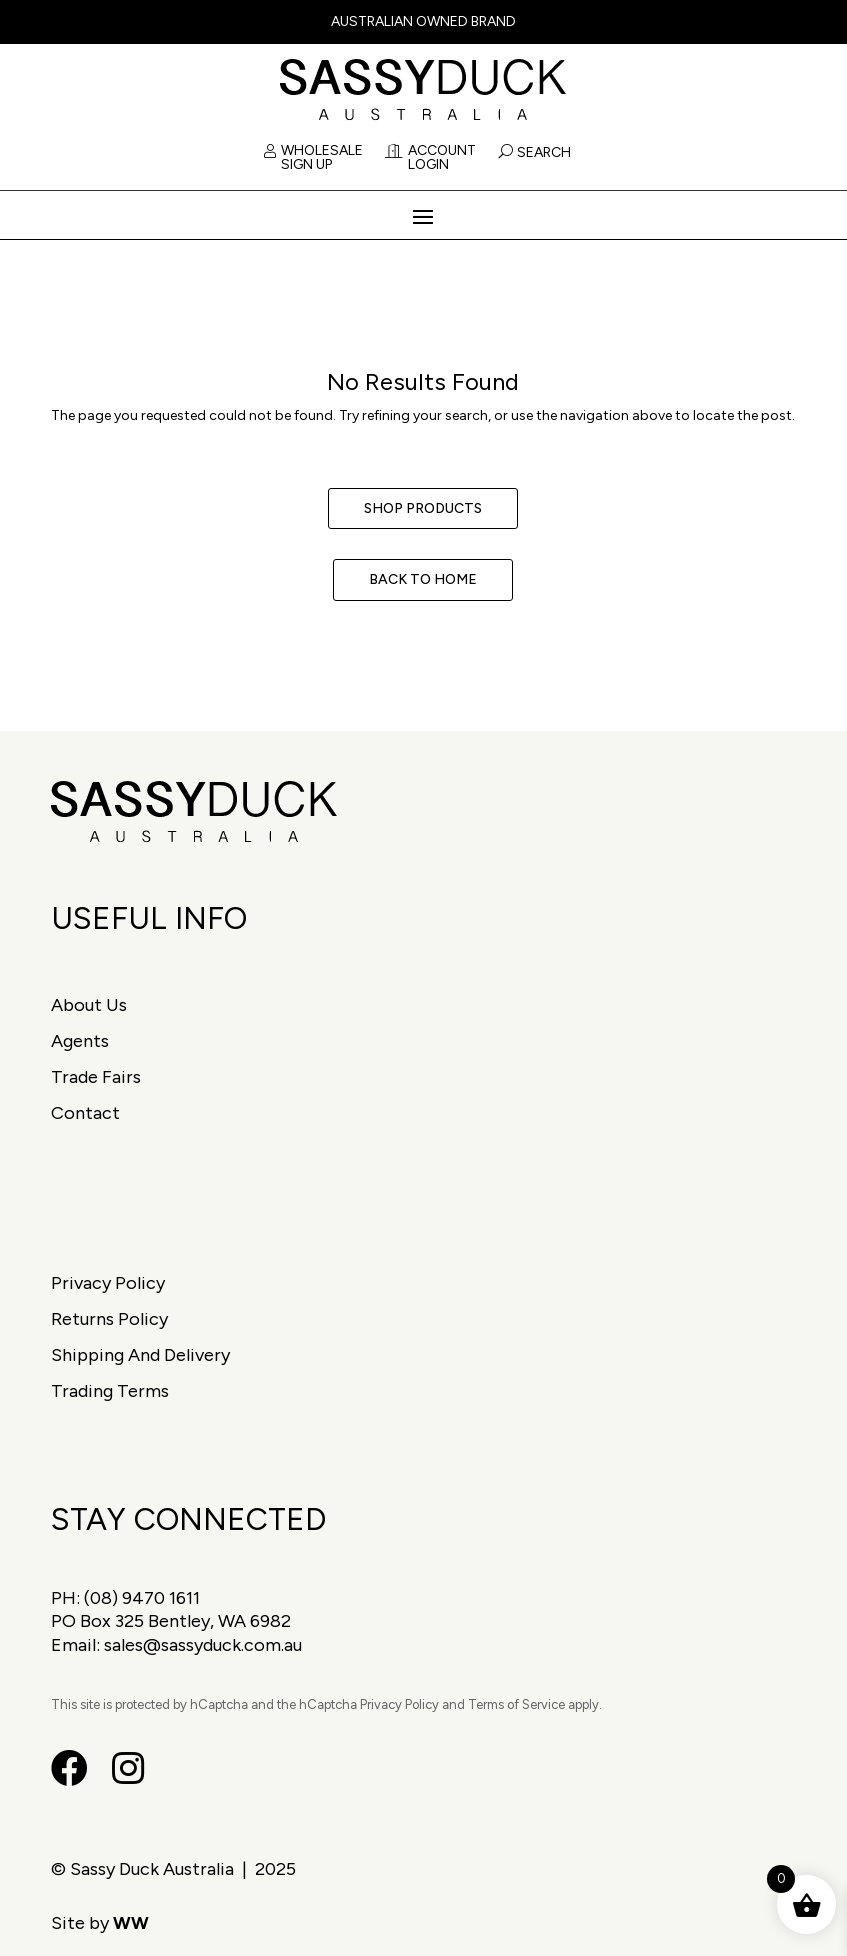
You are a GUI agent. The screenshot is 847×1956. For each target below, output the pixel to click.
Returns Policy (109, 1319)
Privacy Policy (108, 1283)
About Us (89, 1005)
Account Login (430, 158)
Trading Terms (110, 1391)
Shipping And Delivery (140, 1355)
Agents (80, 1041)
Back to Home (423, 579)
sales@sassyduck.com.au (203, 1645)
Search (544, 152)
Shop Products (423, 508)
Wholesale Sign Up (313, 158)
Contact (85, 1113)
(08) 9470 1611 (142, 1598)
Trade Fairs (96, 1077)
